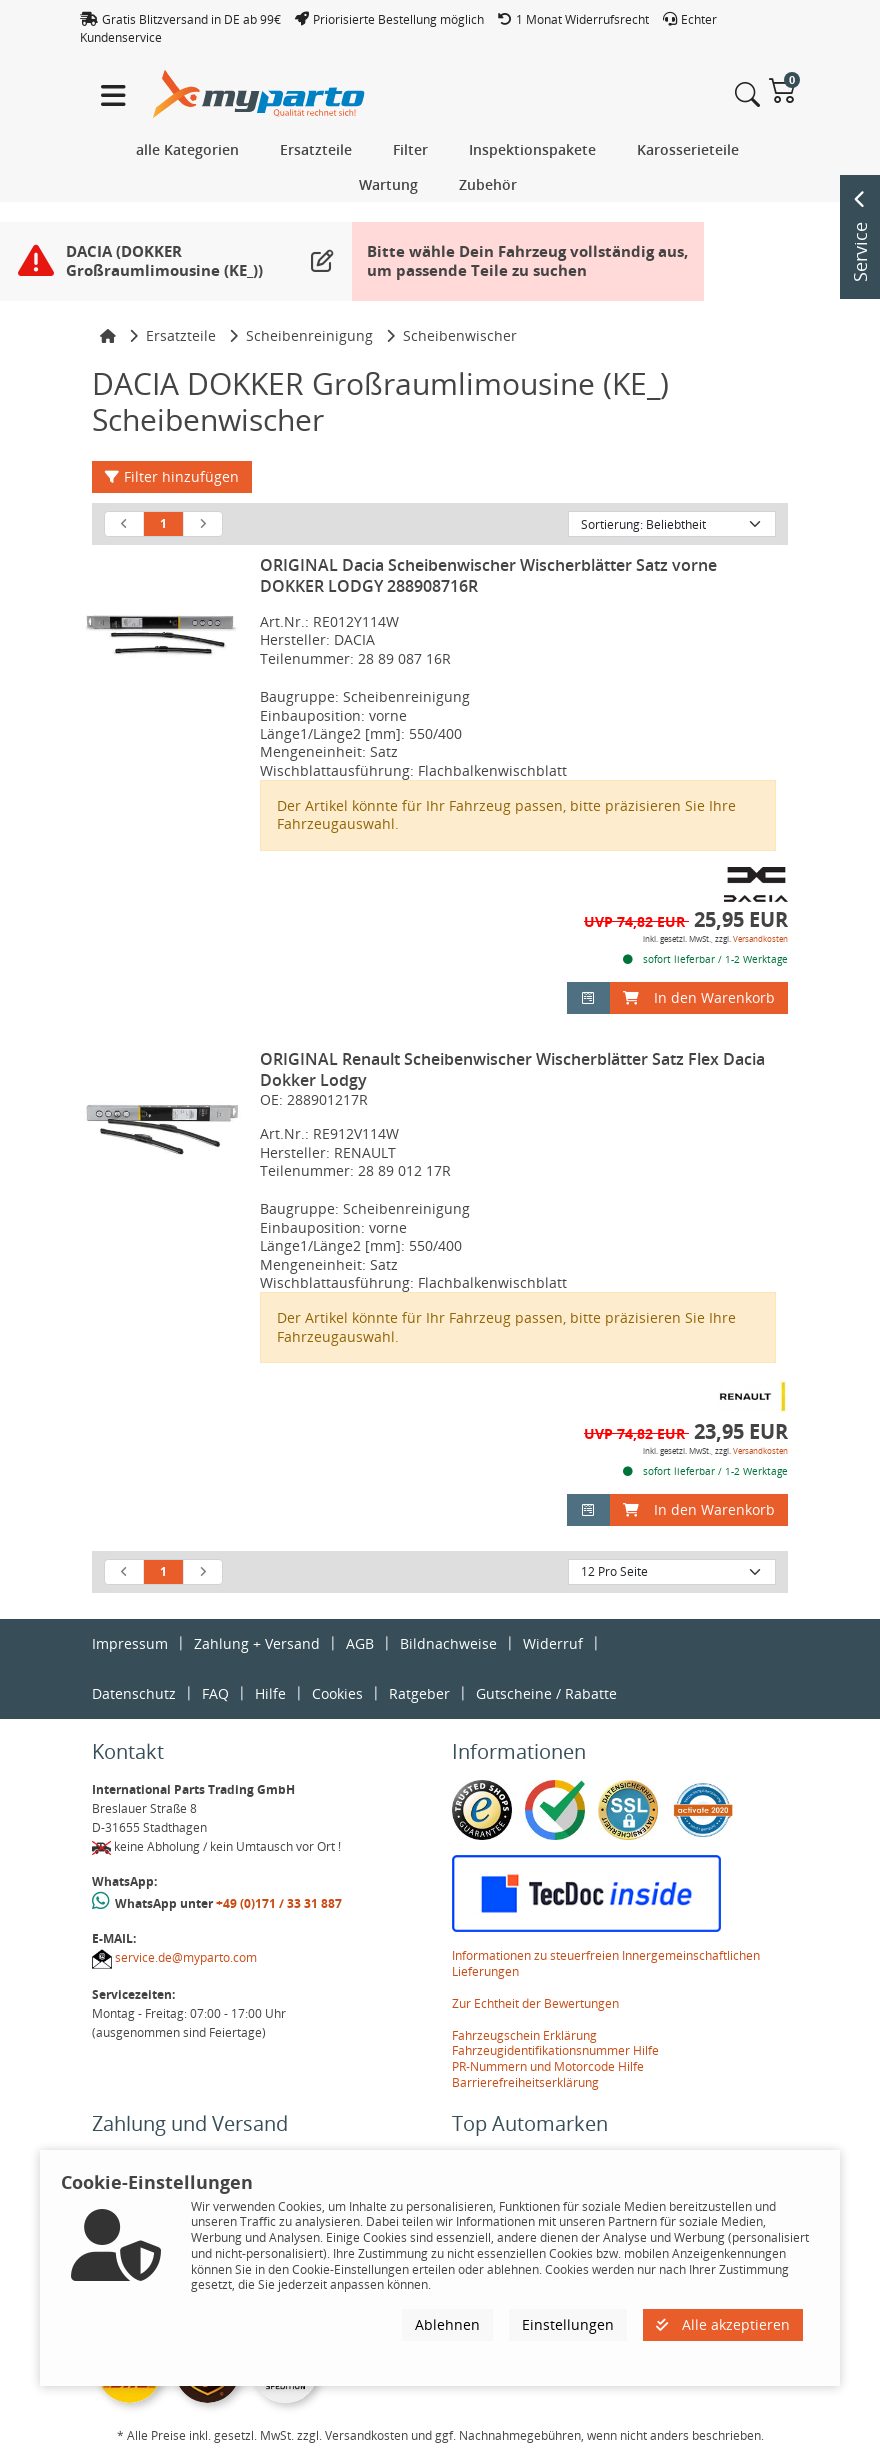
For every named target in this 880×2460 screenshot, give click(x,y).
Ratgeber (419, 1693)
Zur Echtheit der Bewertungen (535, 2003)
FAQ (215, 1693)
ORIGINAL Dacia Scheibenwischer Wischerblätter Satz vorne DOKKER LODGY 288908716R (488, 575)
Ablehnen (447, 2324)
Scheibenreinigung (309, 335)
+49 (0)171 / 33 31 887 (279, 1903)
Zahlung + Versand (257, 1643)
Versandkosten (760, 938)
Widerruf (553, 1643)
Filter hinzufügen (172, 476)
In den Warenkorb (699, 997)
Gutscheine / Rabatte (546, 1693)
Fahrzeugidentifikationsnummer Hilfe (555, 2050)
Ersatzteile (181, 335)
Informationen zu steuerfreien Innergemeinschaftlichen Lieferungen (606, 1963)
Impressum (130, 1643)
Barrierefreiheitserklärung (525, 2082)
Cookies (337, 1693)
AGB (360, 1643)
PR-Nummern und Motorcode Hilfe (548, 2066)
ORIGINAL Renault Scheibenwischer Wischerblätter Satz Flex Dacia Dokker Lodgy (512, 1069)
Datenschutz (134, 1693)
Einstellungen (568, 2324)
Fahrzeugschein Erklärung (524, 2035)
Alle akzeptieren (723, 2324)
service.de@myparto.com (186, 1957)
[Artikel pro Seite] (672, 1572)
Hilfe (270, 1693)
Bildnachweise (448, 1643)
